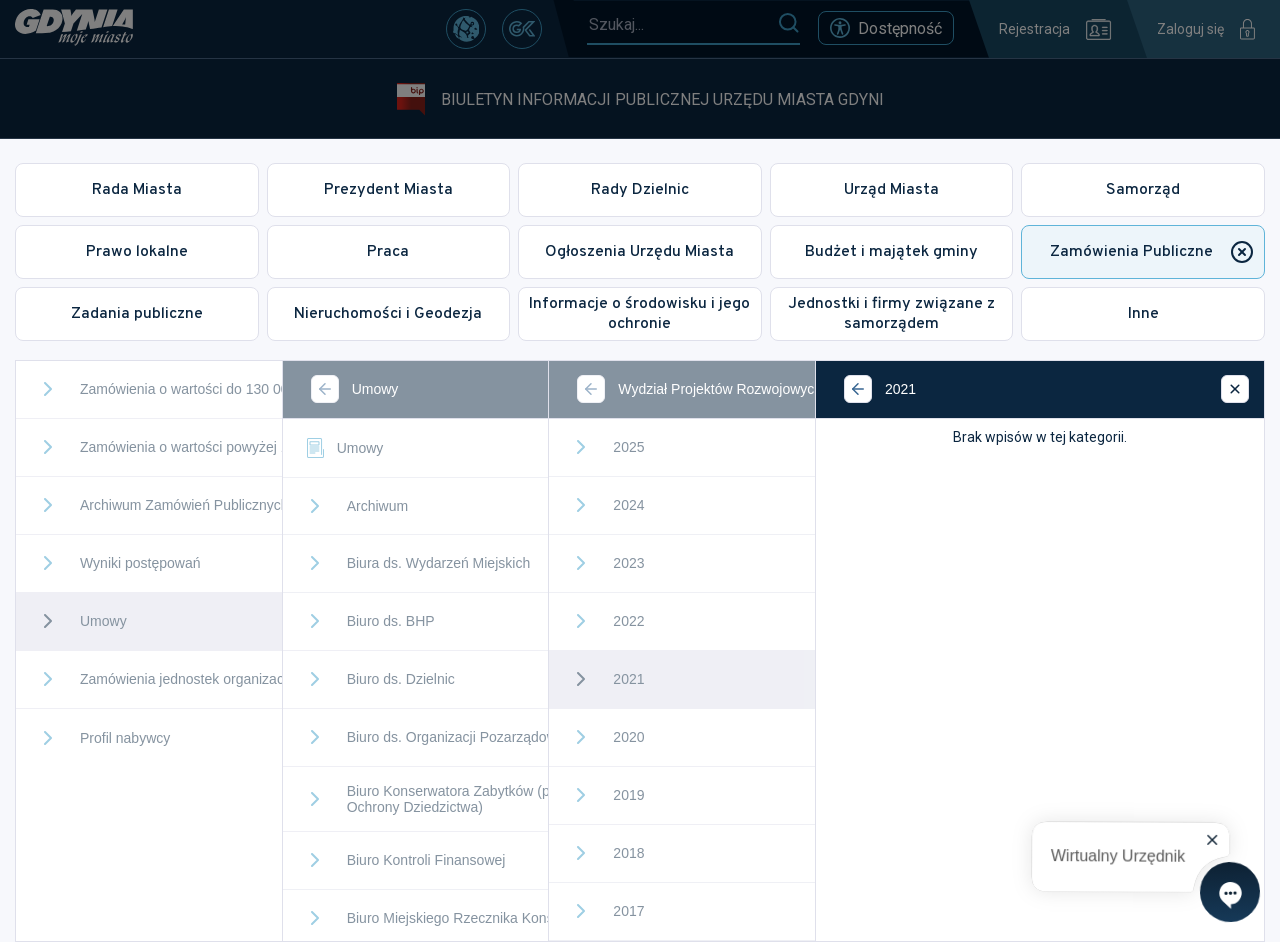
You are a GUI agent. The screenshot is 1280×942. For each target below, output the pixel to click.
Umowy (343, 448)
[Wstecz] (325, 389)
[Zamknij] (1235, 389)
